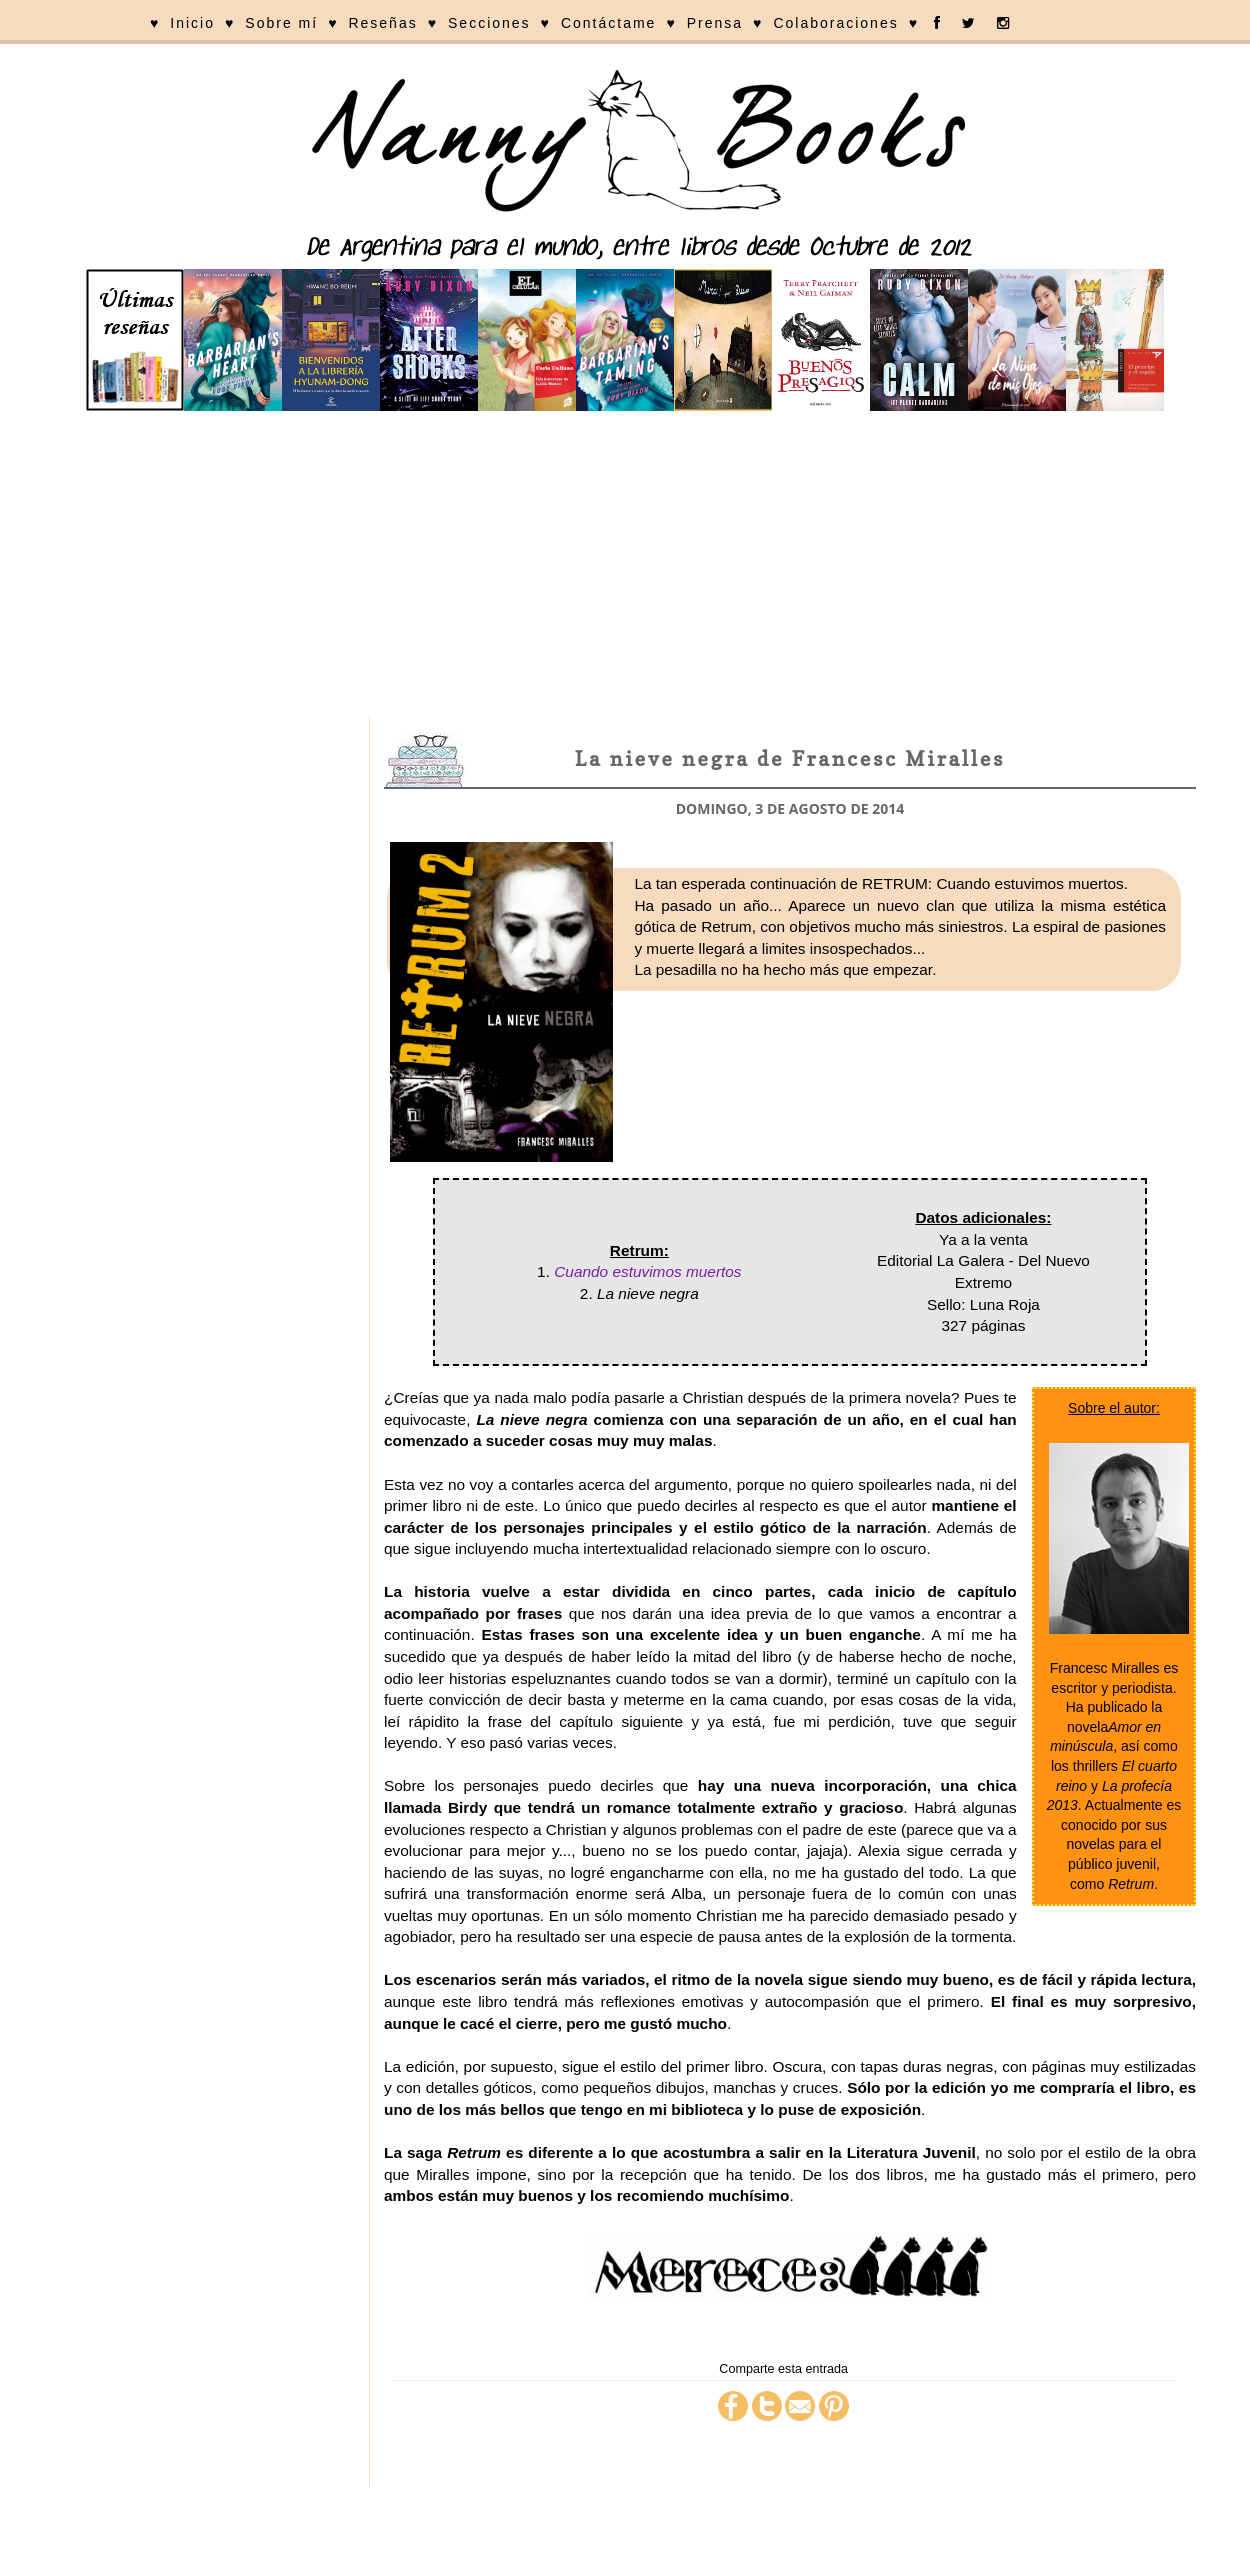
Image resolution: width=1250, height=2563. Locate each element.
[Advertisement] (625, 567)
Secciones (489, 23)
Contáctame (608, 23)
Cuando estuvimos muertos (647, 1271)
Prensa (715, 23)
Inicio (192, 23)
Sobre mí (281, 23)
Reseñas (382, 23)
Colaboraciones (835, 23)
